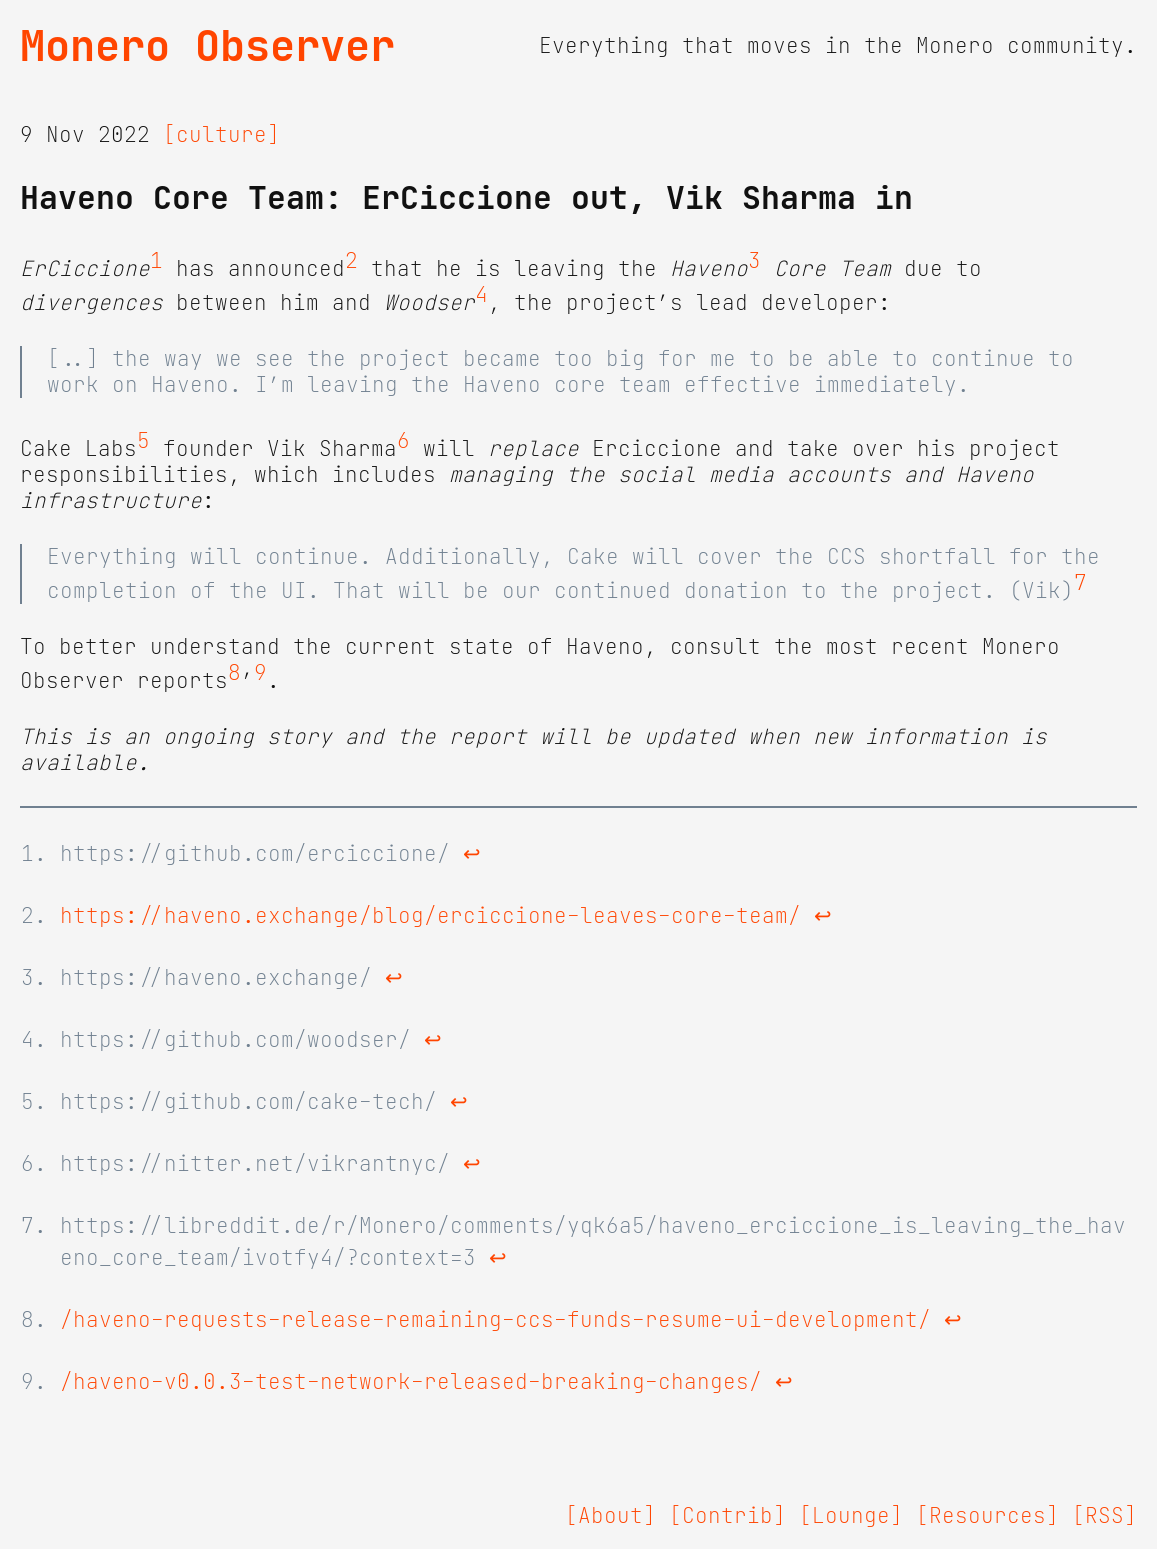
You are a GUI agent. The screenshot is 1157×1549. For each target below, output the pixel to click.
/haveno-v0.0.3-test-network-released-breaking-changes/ (411, 1382)
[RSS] (1104, 1516)
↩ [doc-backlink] (472, 854)
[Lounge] (851, 1516)
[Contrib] (727, 1516)
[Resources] (987, 1516)
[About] (610, 1516)
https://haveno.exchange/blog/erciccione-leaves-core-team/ (430, 916)
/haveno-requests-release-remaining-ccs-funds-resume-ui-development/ (495, 1320)
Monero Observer (207, 46)
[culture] (221, 135)
